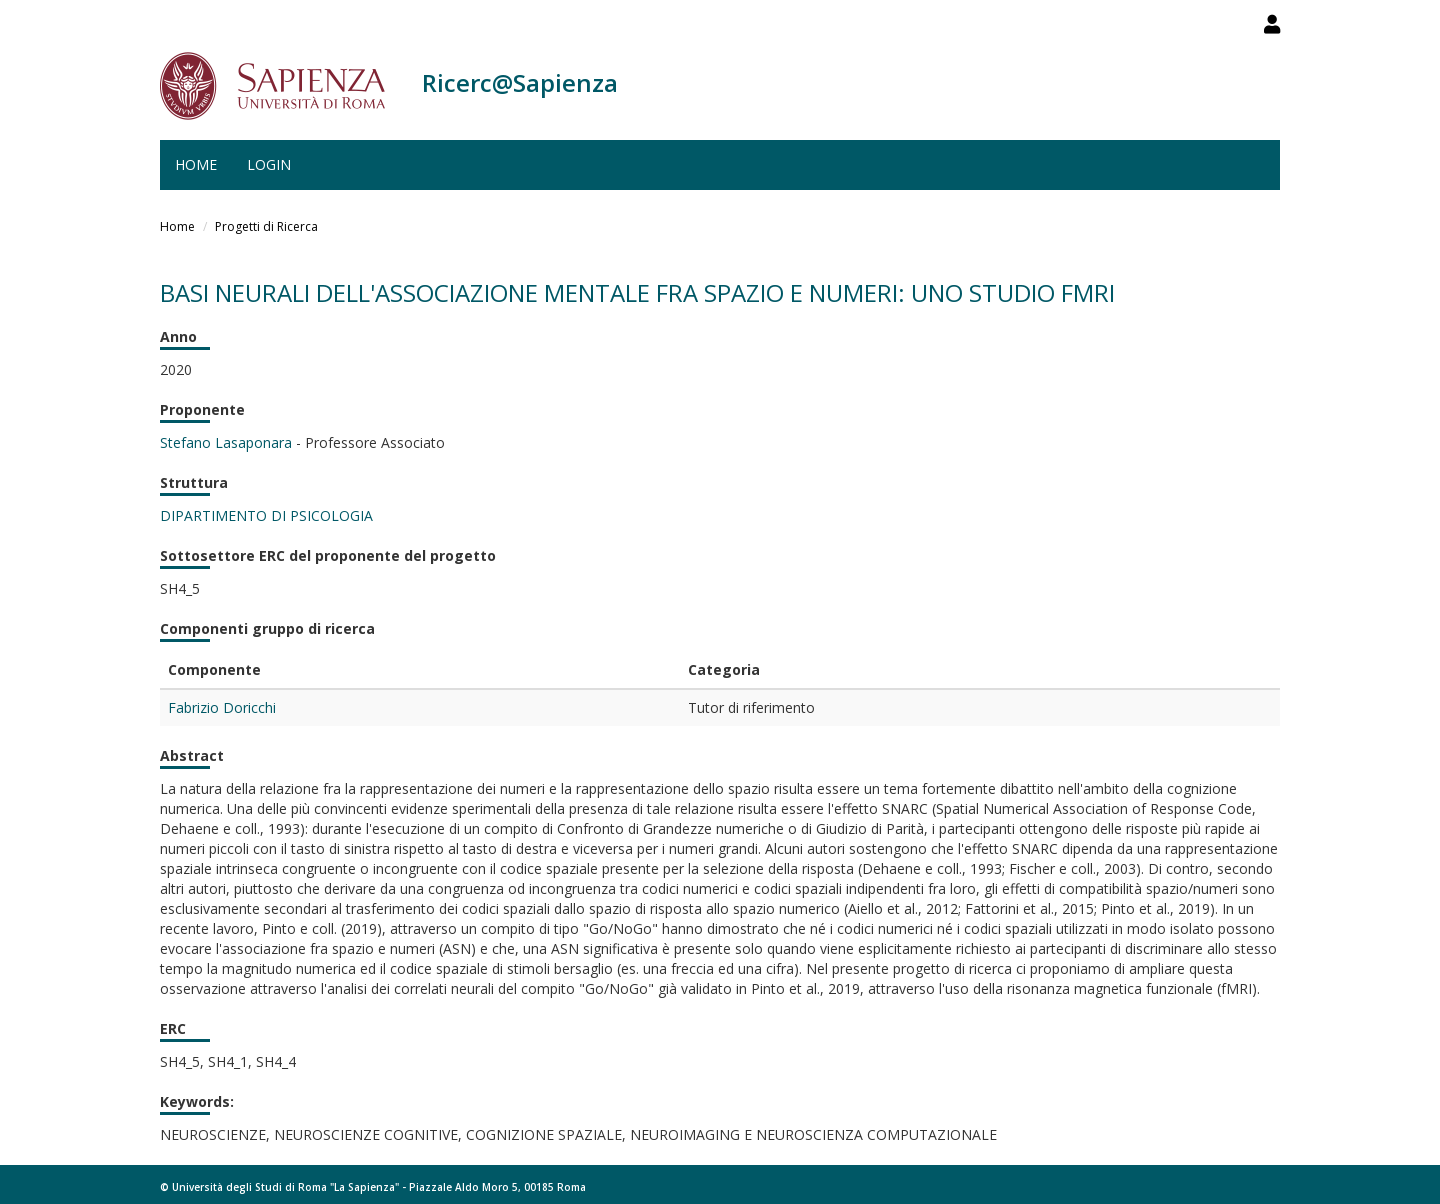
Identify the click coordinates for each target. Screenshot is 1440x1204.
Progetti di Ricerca (266, 226)
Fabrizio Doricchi (222, 707)
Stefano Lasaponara (226, 442)
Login (269, 164)
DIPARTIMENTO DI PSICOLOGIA (266, 515)
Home (196, 164)
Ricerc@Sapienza (520, 82)
